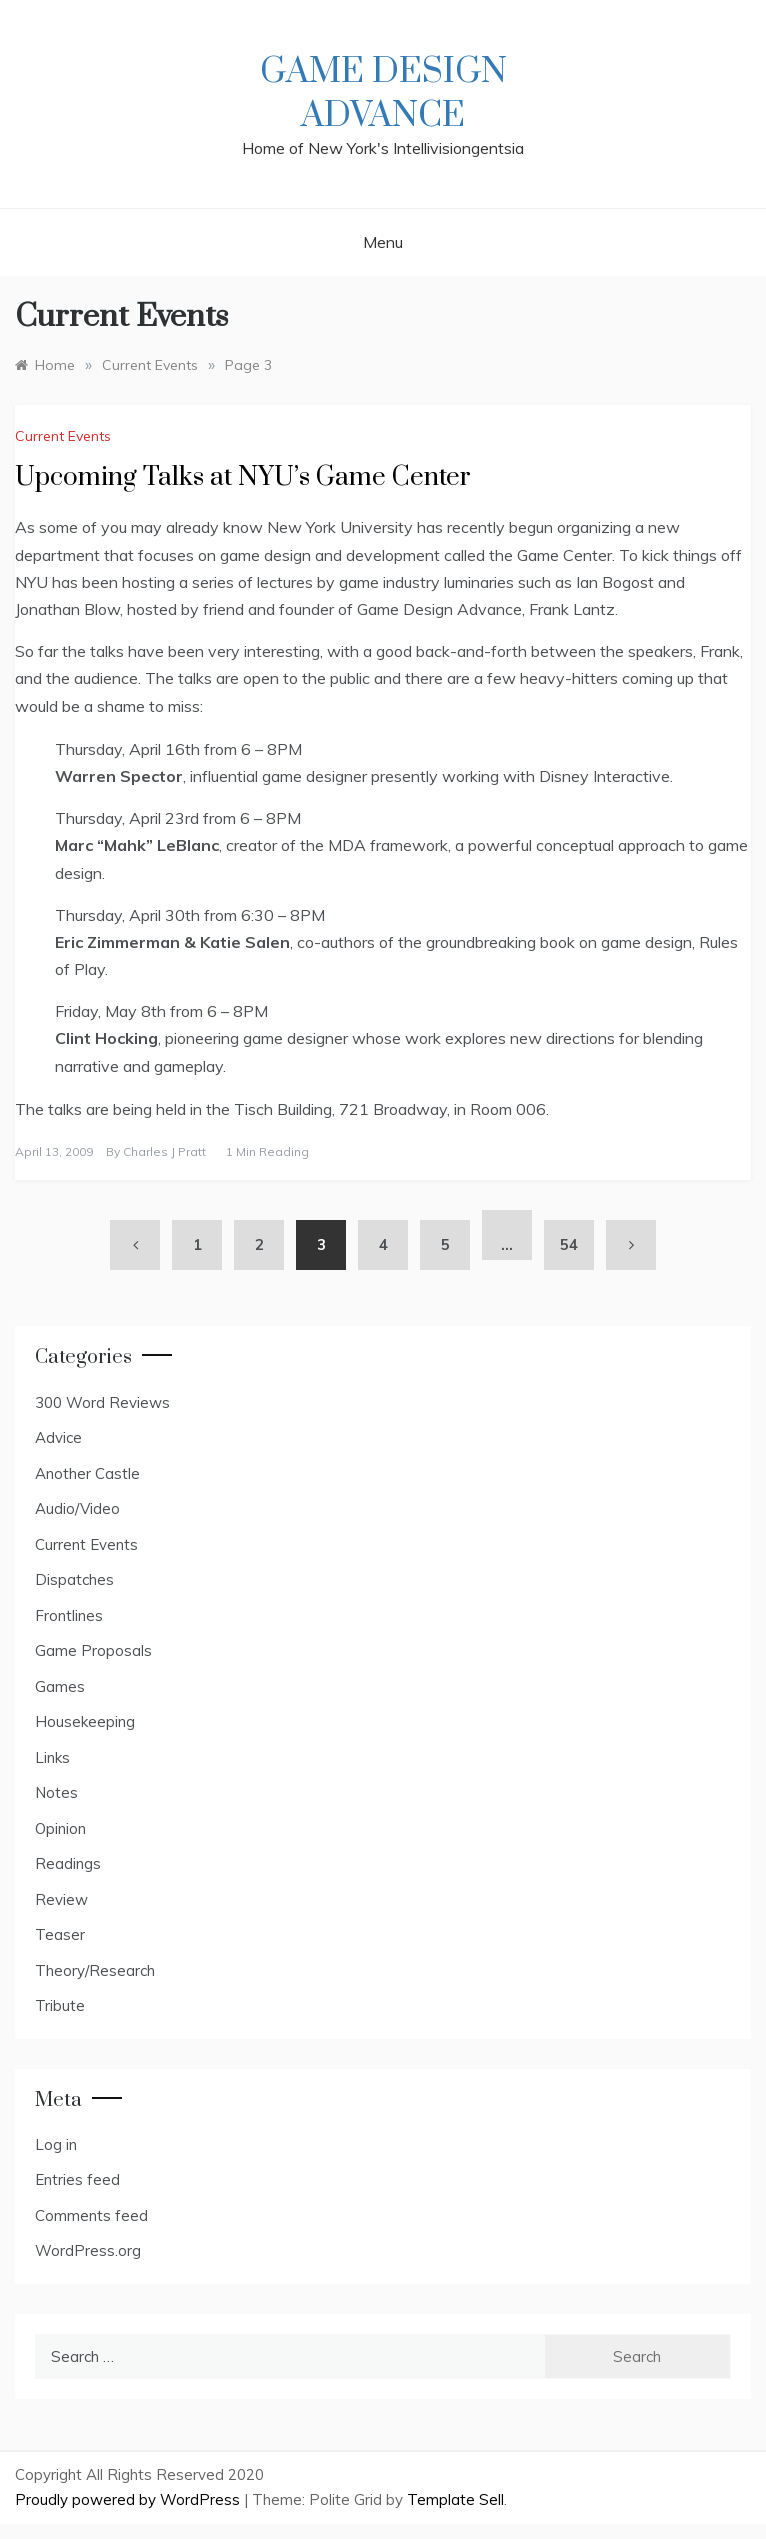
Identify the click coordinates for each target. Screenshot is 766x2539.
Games (60, 1686)
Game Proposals (93, 1650)
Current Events (63, 436)
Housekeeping (85, 1721)
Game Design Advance (383, 94)
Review (61, 1899)
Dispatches (74, 1579)
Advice (58, 1437)
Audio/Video (77, 1508)
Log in (56, 2144)
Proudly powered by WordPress (129, 2499)
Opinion (60, 1828)
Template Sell (455, 2499)
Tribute (60, 2005)
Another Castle (87, 1473)
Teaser (60, 1934)
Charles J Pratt (164, 1151)
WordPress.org (88, 2250)
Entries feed (77, 2179)
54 (569, 1244)
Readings (68, 1863)
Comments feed (91, 2215)
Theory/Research (95, 1970)
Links (52, 1757)
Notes (56, 1792)
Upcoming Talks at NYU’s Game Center (243, 477)
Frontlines (69, 1615)
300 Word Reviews (102, 1402)
